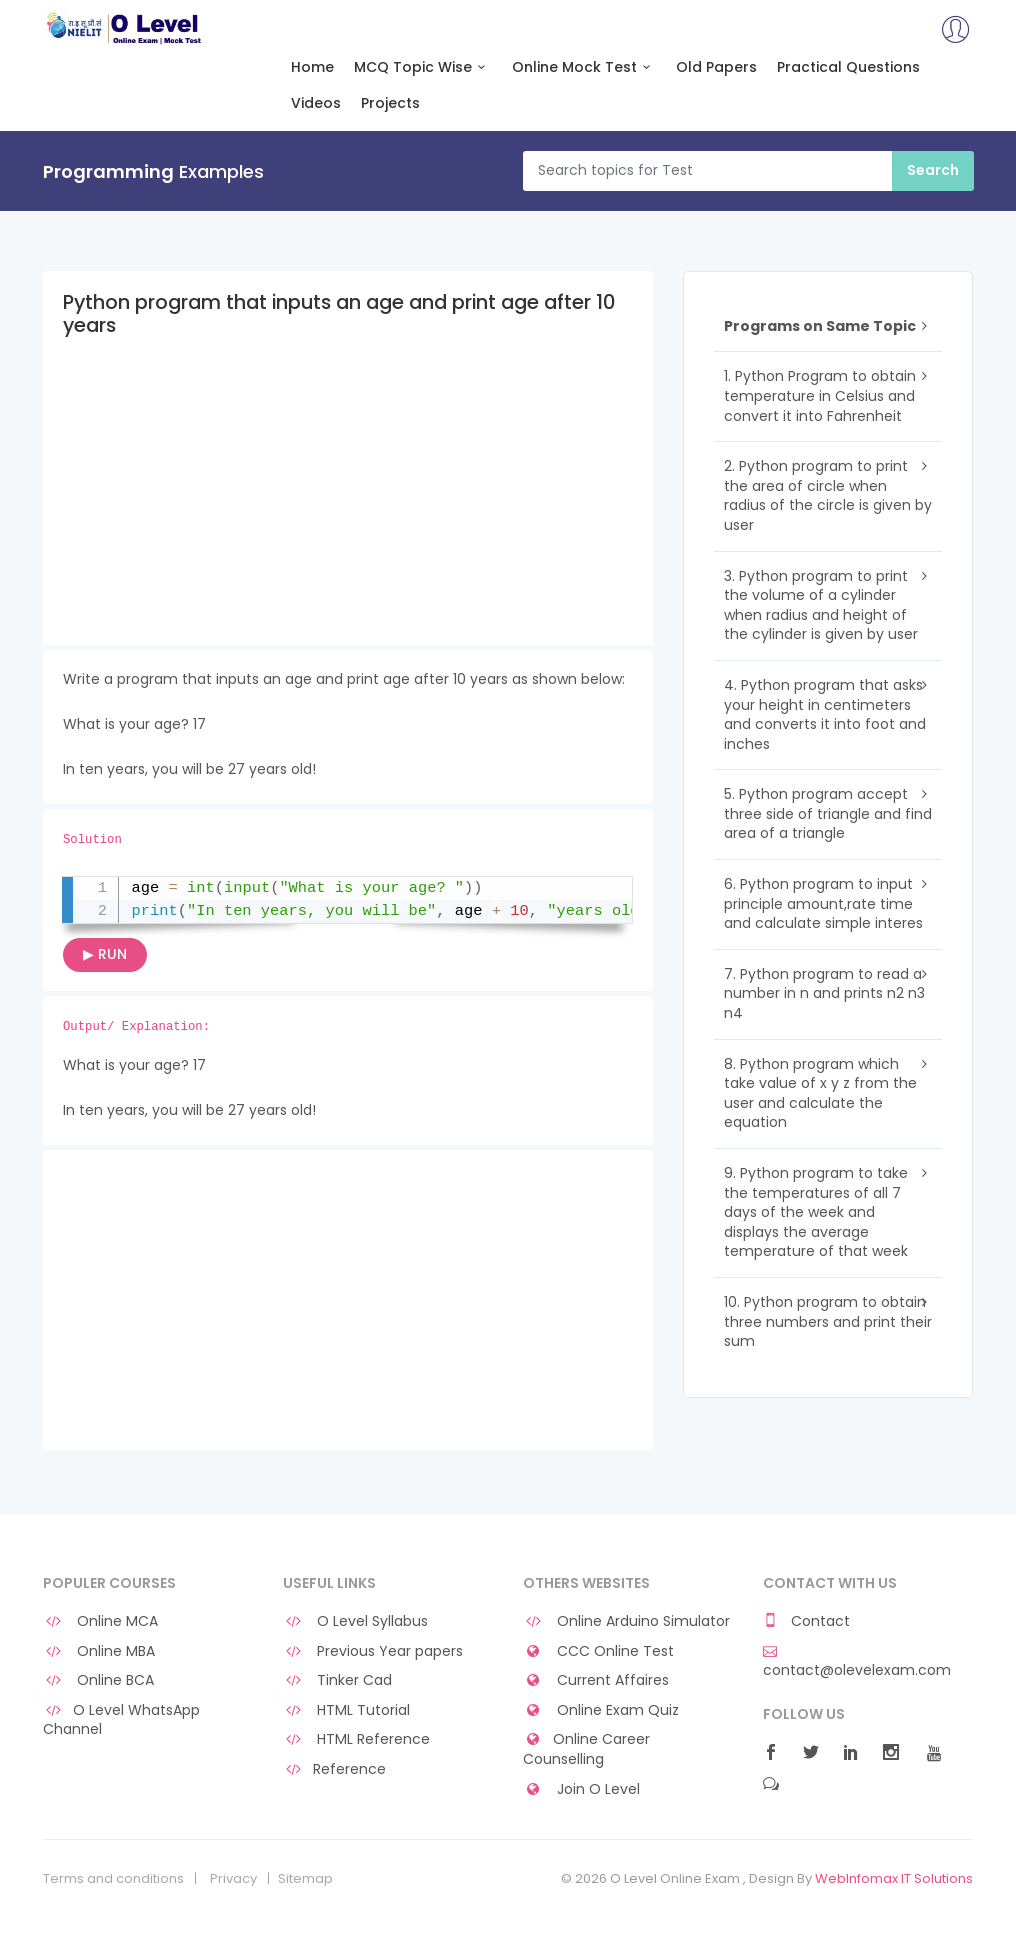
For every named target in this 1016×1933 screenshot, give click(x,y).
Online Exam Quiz (601, 1710)
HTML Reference (356, 1739)
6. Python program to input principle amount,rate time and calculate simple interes (823, 903)
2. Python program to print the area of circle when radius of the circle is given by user (828, 495)
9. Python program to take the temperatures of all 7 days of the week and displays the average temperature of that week (816, 1212)
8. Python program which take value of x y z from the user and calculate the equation (820, 1093)
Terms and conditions (113, 1879)
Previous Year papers (373, 1651)
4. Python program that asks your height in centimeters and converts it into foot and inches (825, 714)
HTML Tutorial (346, 1710)
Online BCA (98, 1680)
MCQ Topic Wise (423, 67)
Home (312, 67)
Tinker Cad (337, 1680)
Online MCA (100, 1621)
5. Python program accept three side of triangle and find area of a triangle (828, 813)
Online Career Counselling (586, 1749)
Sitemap (305, 1879)
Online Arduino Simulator (626, 1621)
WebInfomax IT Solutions (894, 1878)
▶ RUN (105, 954)
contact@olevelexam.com (857, 1662)
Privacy (233, 1879)
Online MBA (99, 1651)
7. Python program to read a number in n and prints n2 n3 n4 (824, 993)
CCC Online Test (598, 1651)
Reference (334, 1769)
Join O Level (581, 1789)
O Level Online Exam (124, 28)
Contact (806, 1621)
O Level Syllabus (355, 1621)
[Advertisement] (348, 505)
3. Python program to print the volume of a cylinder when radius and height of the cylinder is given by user (821, 605)
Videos (316, 103)
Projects (390, 103)
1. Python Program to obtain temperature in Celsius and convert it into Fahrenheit (820, 395)
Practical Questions (848, 67)
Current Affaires (596, 1680)
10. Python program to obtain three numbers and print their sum (828, 1321)
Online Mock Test (584, 67)
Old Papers (716, 67)
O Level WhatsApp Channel (121, 1720)
